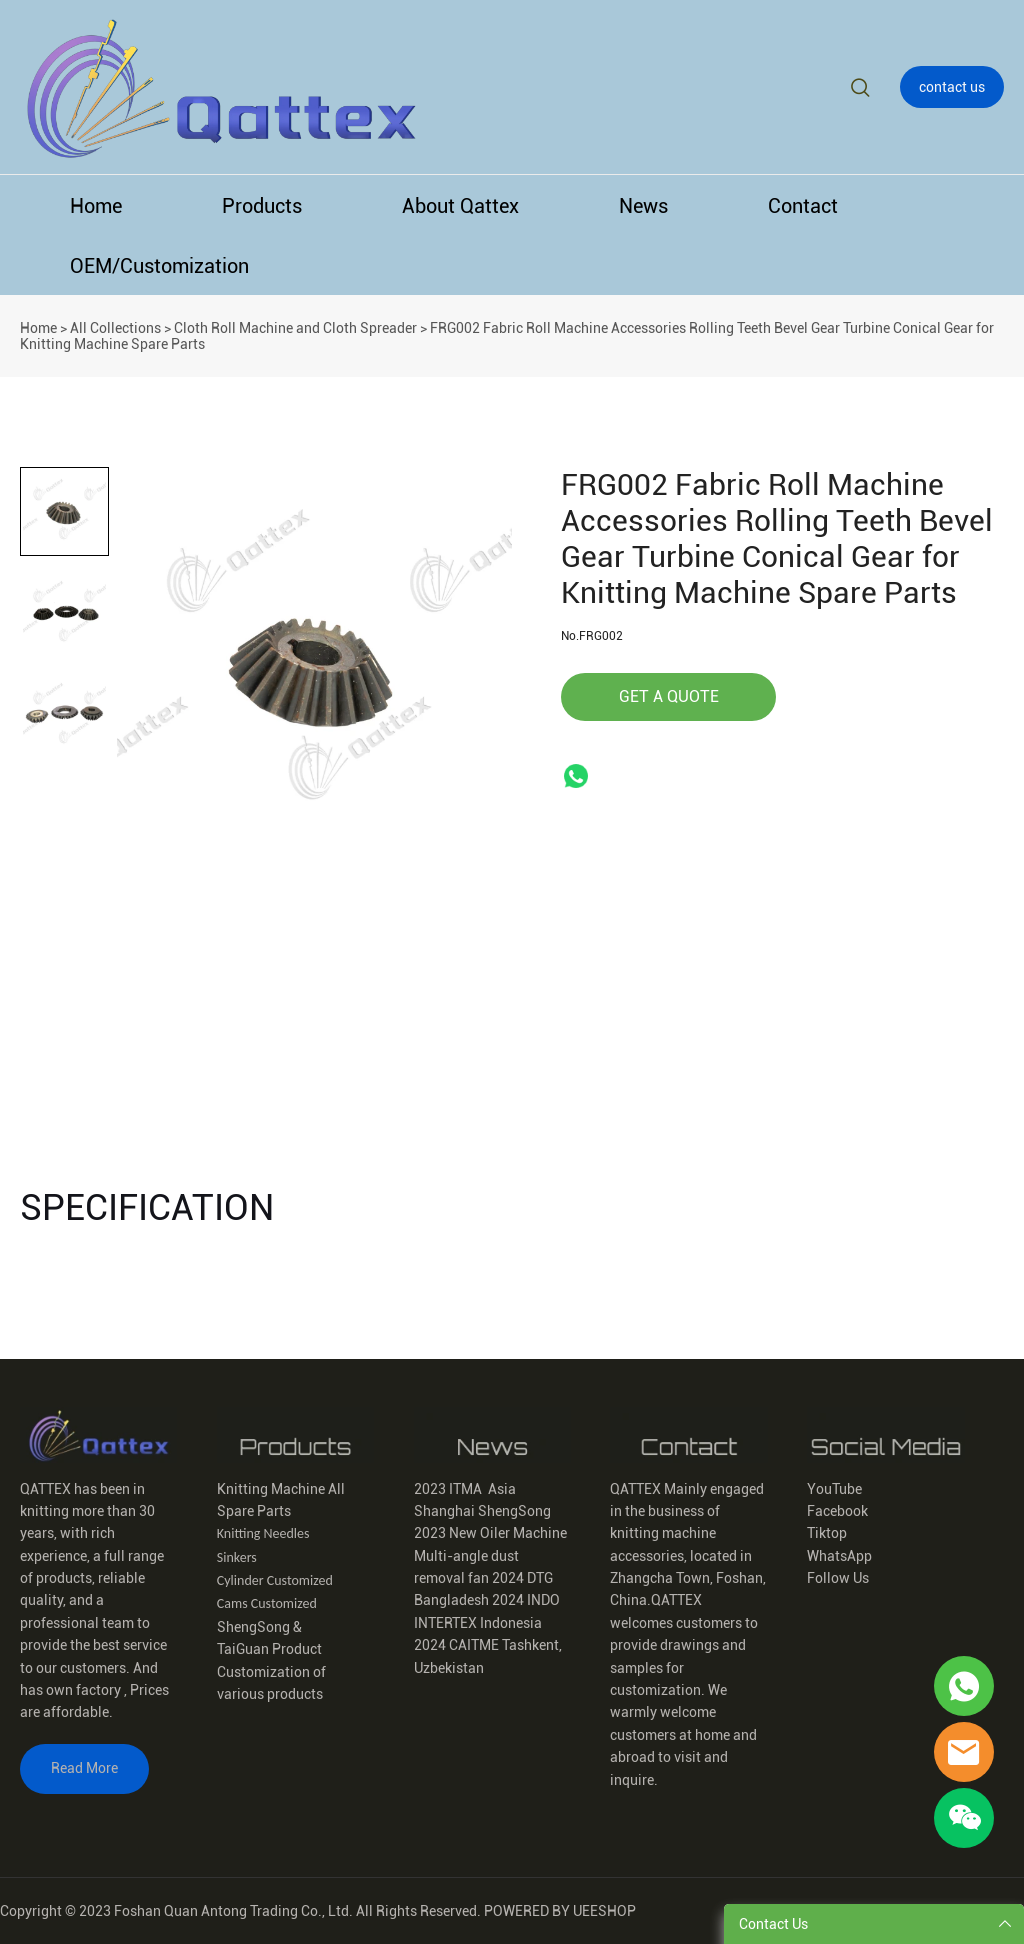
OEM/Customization (159, 266)
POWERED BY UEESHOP (560, 1911)
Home (96, 206)
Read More (84, 1768)
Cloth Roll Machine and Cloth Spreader (295, 328)
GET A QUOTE (669, 696)
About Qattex (460, 206)
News (643, 206)
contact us (952, 87)
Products (262, 206)
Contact (803, 206)
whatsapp (576, 776)
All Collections (115, 328)
